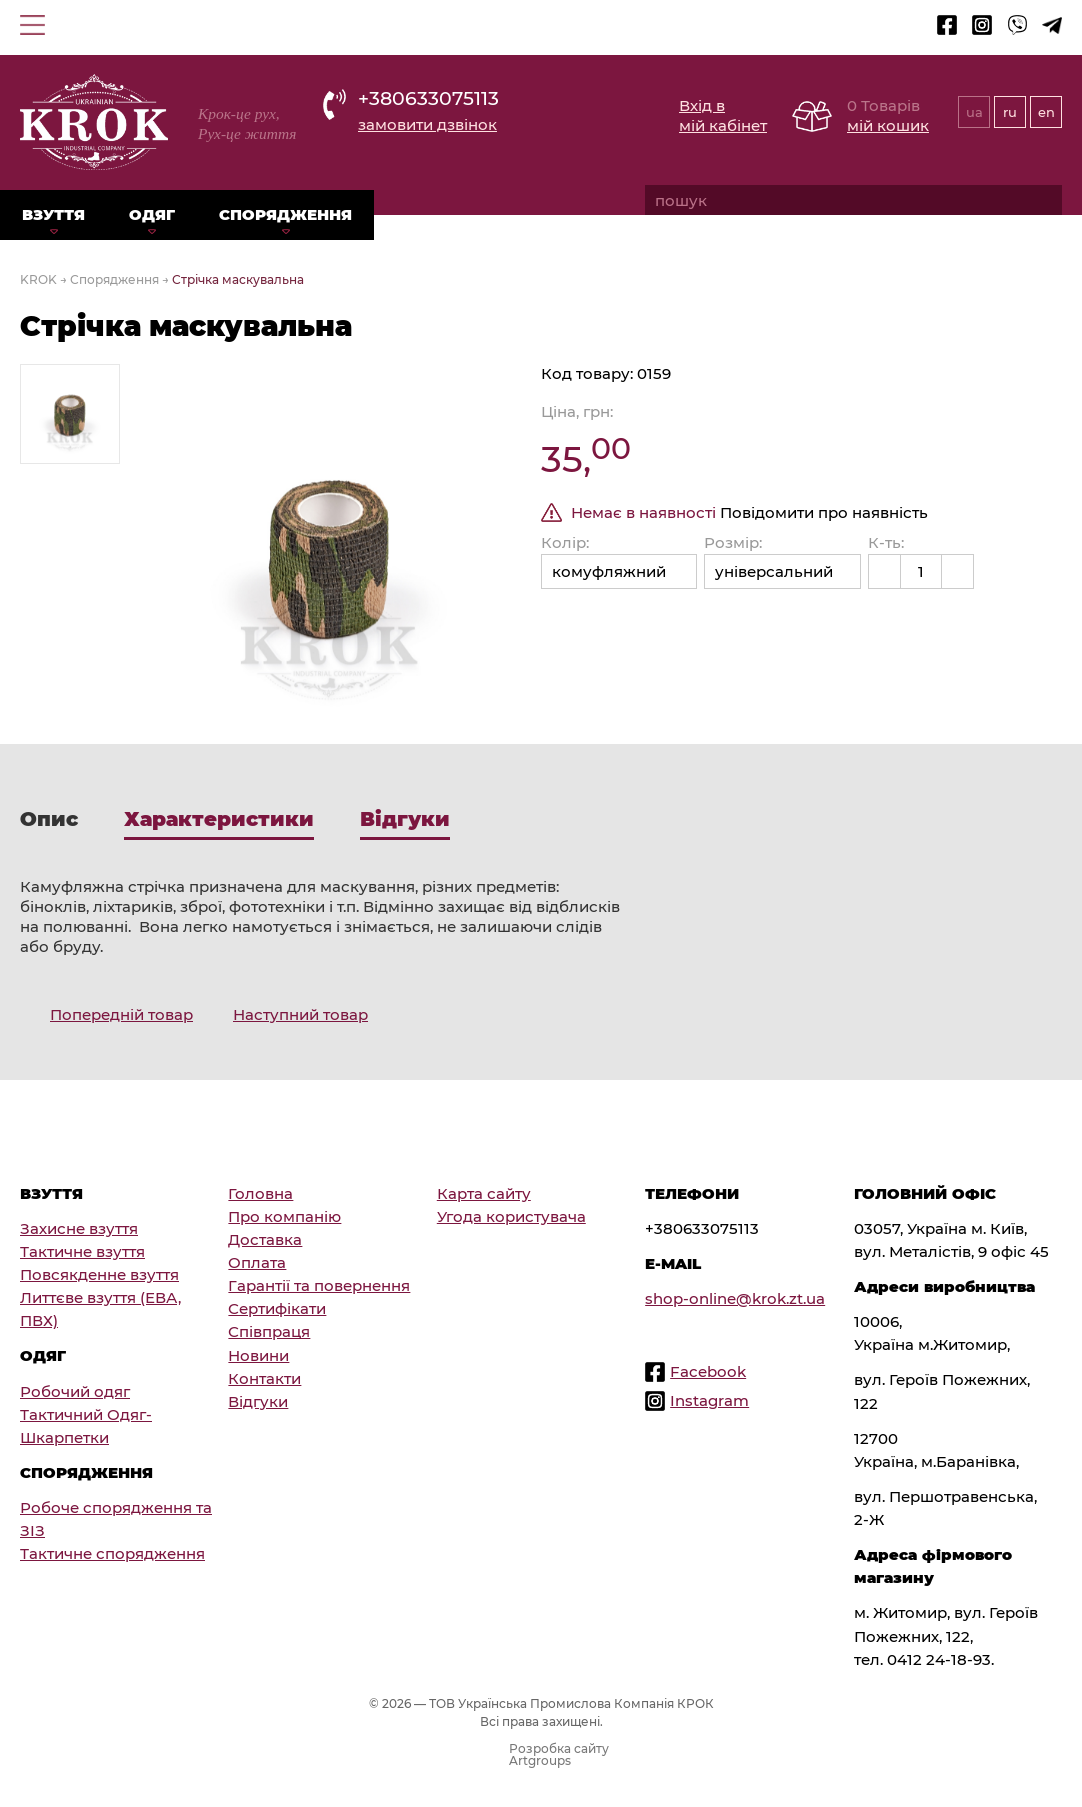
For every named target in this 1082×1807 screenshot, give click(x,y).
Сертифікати (277, 1308)
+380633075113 (428, 98)
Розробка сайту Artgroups (559, 1755)
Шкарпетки (64, 1437)
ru (1010, 112)
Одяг (152, 214)
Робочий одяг (75, 1391)
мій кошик (888, 125)
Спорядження (285, 214)
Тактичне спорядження (112, 1553)
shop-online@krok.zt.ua (735, 1298)
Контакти (264, 1378)
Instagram (709, 1400)
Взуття (53, 214)
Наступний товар (300, 1014)
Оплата (257, 1262)
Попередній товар (121, 1014)
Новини (258, 1355)
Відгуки (258, 1401)
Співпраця (269, 1331)
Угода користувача (511, 1216)
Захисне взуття (79, 1228)
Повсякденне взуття (99, 1274)
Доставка (265, 1239)
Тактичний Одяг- (86, 1414)
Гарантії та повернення (319, 1285)
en (1046, 112)
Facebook (708, 1371)
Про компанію (284, 1216)
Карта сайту (484, 1193)
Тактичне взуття (82, 1251)
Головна (260, 1193)
